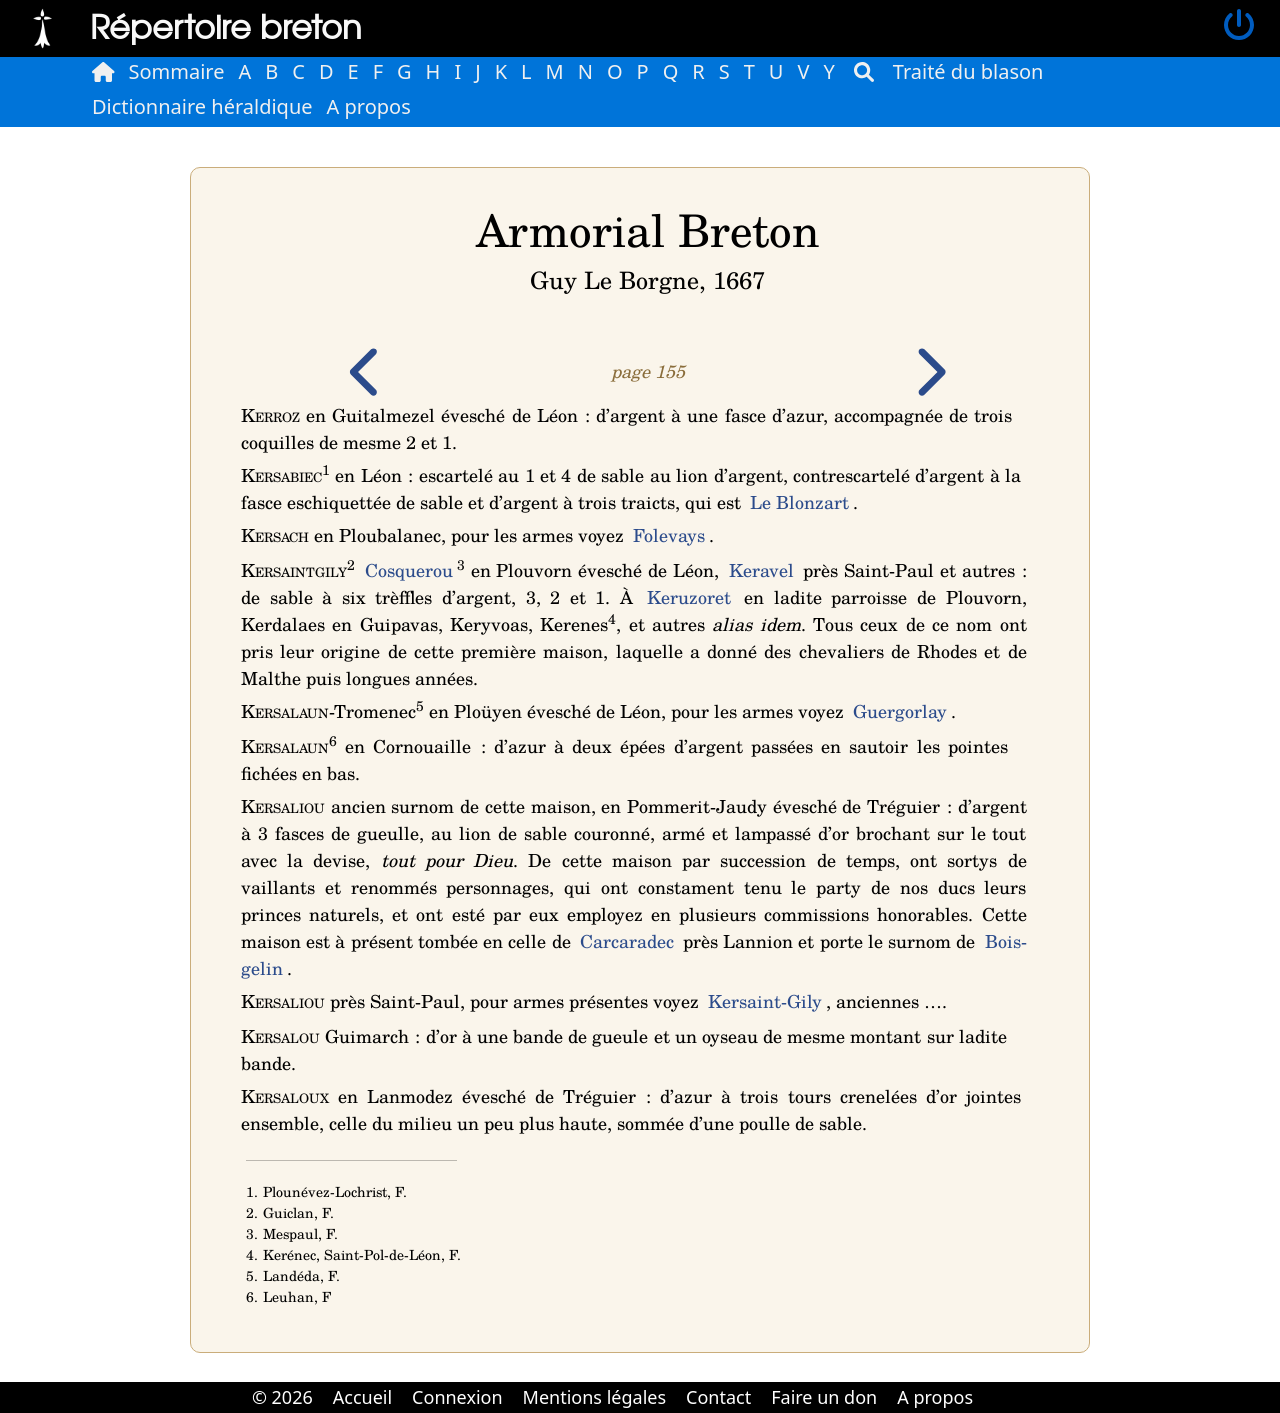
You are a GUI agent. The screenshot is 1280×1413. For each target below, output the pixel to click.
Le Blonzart (799, 502)
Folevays (669, 535)
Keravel (761, 570)
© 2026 (282, 1397)
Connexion (457, 1397)
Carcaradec (627, 941)
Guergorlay (900, 711)
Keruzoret (689, 597)
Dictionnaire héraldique (202, 106)
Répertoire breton (226, 25)
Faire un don (824, 1397)
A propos (369, 106)
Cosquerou (409, 570)
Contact (718, 1397)
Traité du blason (968, 71)
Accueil (362, 1397)
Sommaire (177, 71)
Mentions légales (594, 1397)
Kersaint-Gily (765, 1001)
